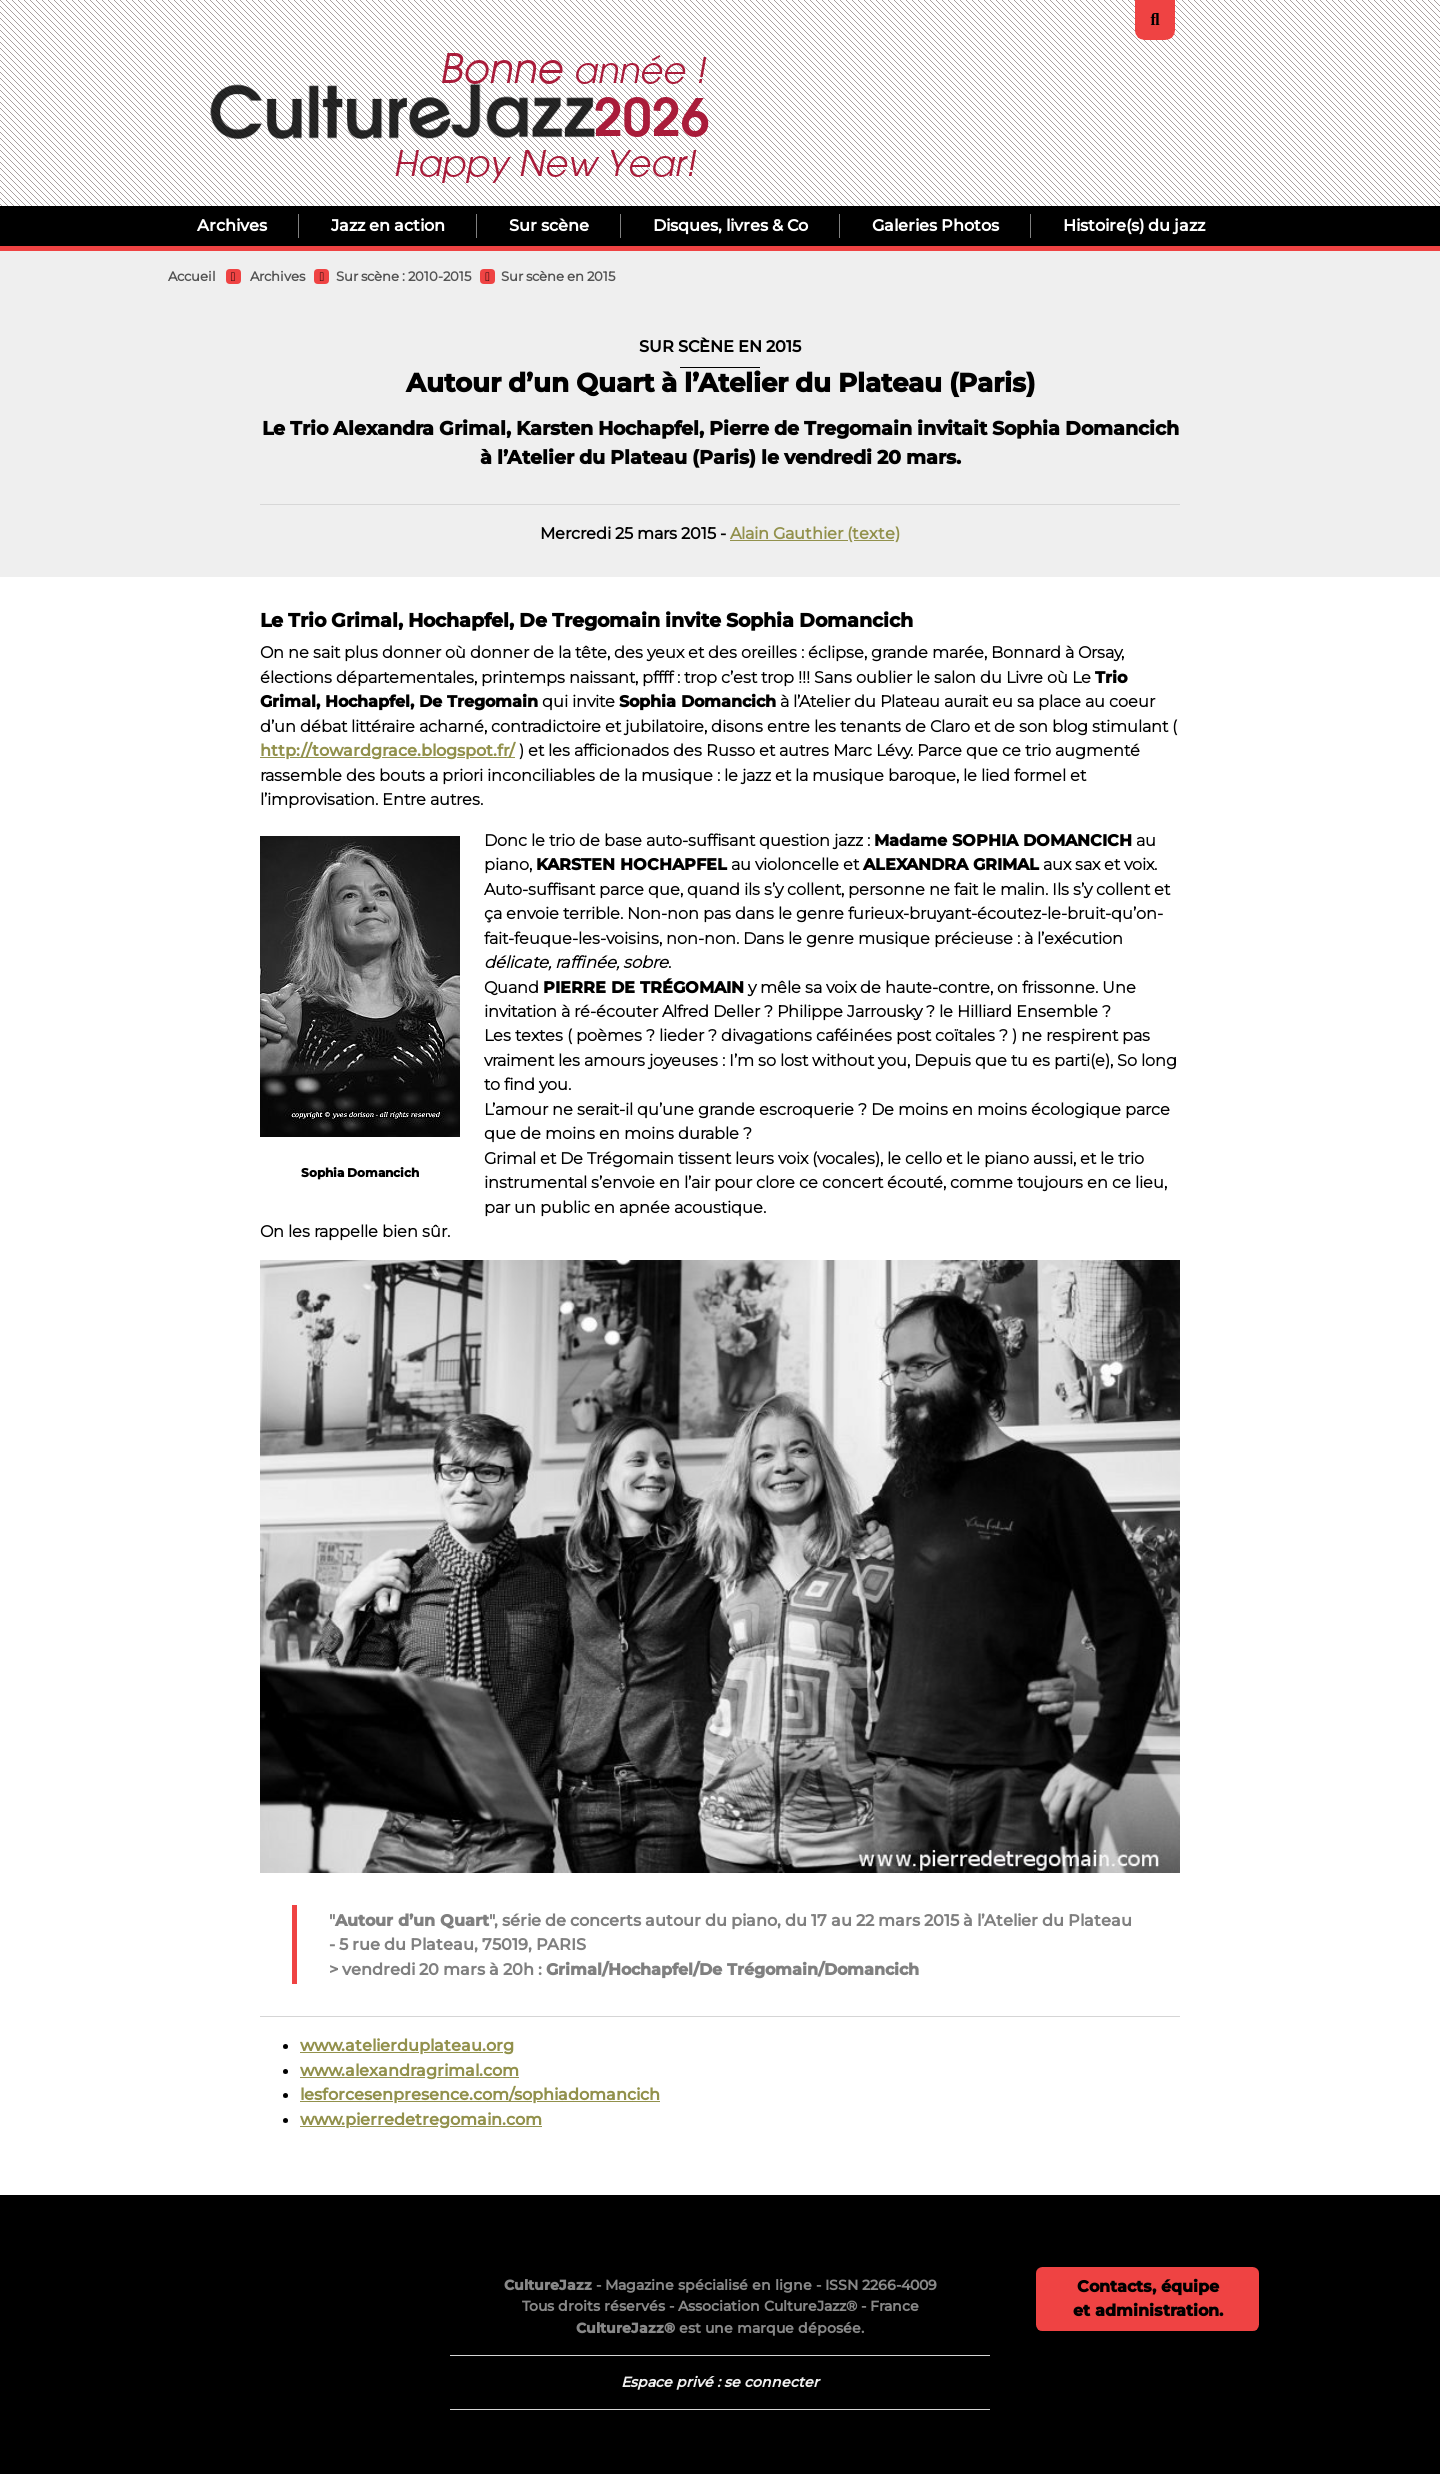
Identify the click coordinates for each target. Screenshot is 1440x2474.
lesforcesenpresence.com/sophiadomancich (480, 2094)
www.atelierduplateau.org (407, 2045)
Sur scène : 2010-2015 (403, 276)
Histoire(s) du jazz (1134, 225)
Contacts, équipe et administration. (1148, 2298)
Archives (232, 225)
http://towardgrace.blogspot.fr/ (387, 750)
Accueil (192, 276)
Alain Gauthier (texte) (815, 533)
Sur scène (549, 225)
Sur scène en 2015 (558, 276)
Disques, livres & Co (730, 225)
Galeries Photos (935, 225)
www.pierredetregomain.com (421, 2119)
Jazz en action (388, 225)
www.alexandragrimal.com (409, 2070)
